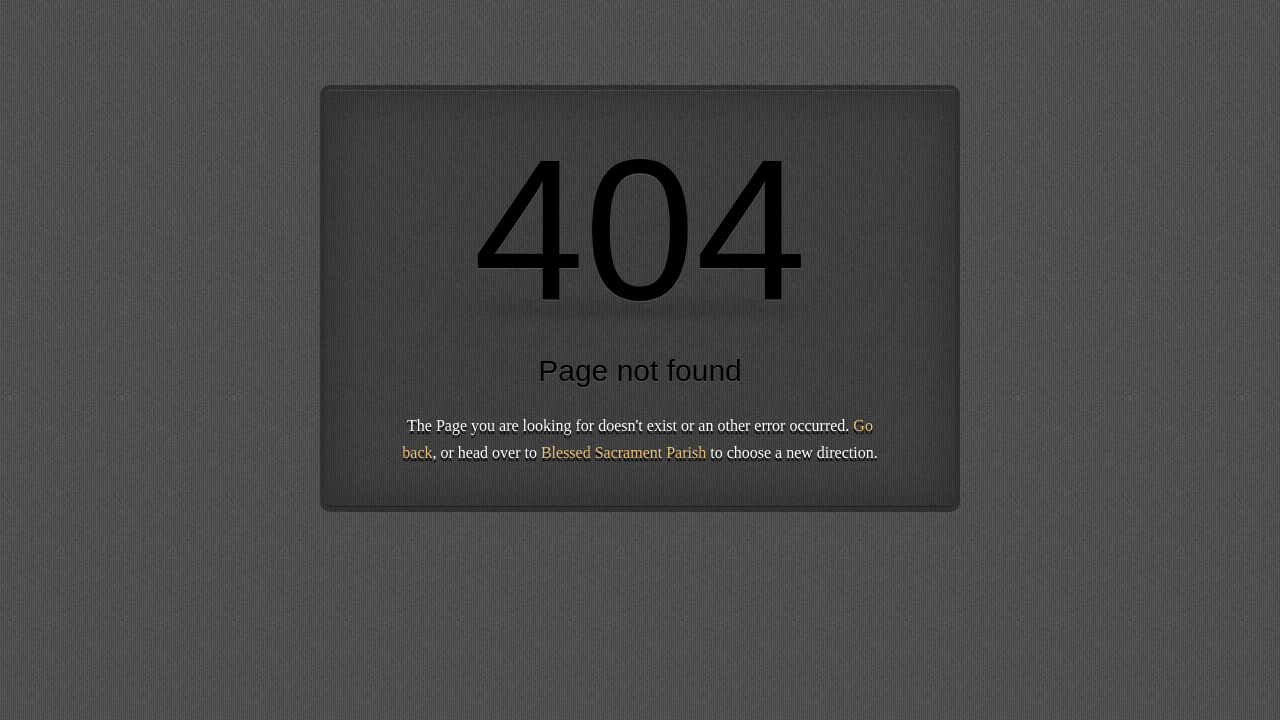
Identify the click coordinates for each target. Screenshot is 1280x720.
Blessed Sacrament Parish (623, 452)
